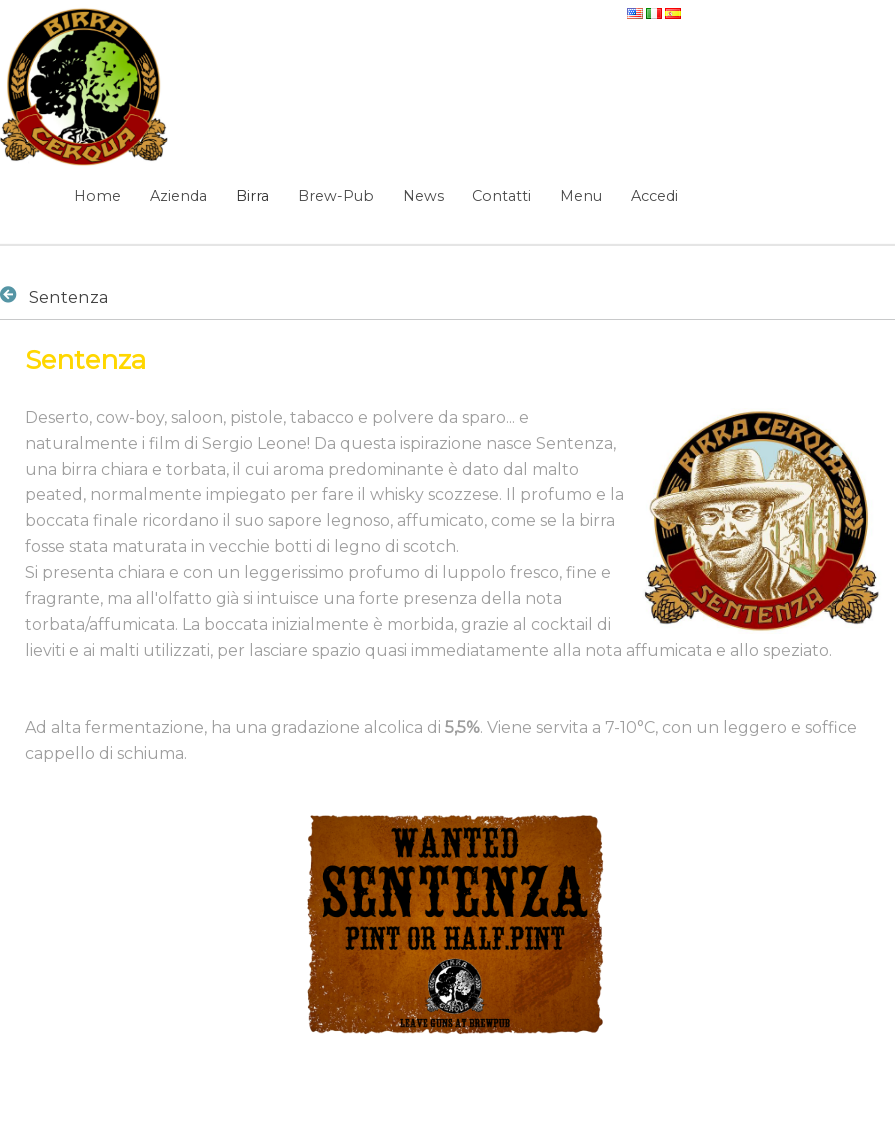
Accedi (654, 196)
